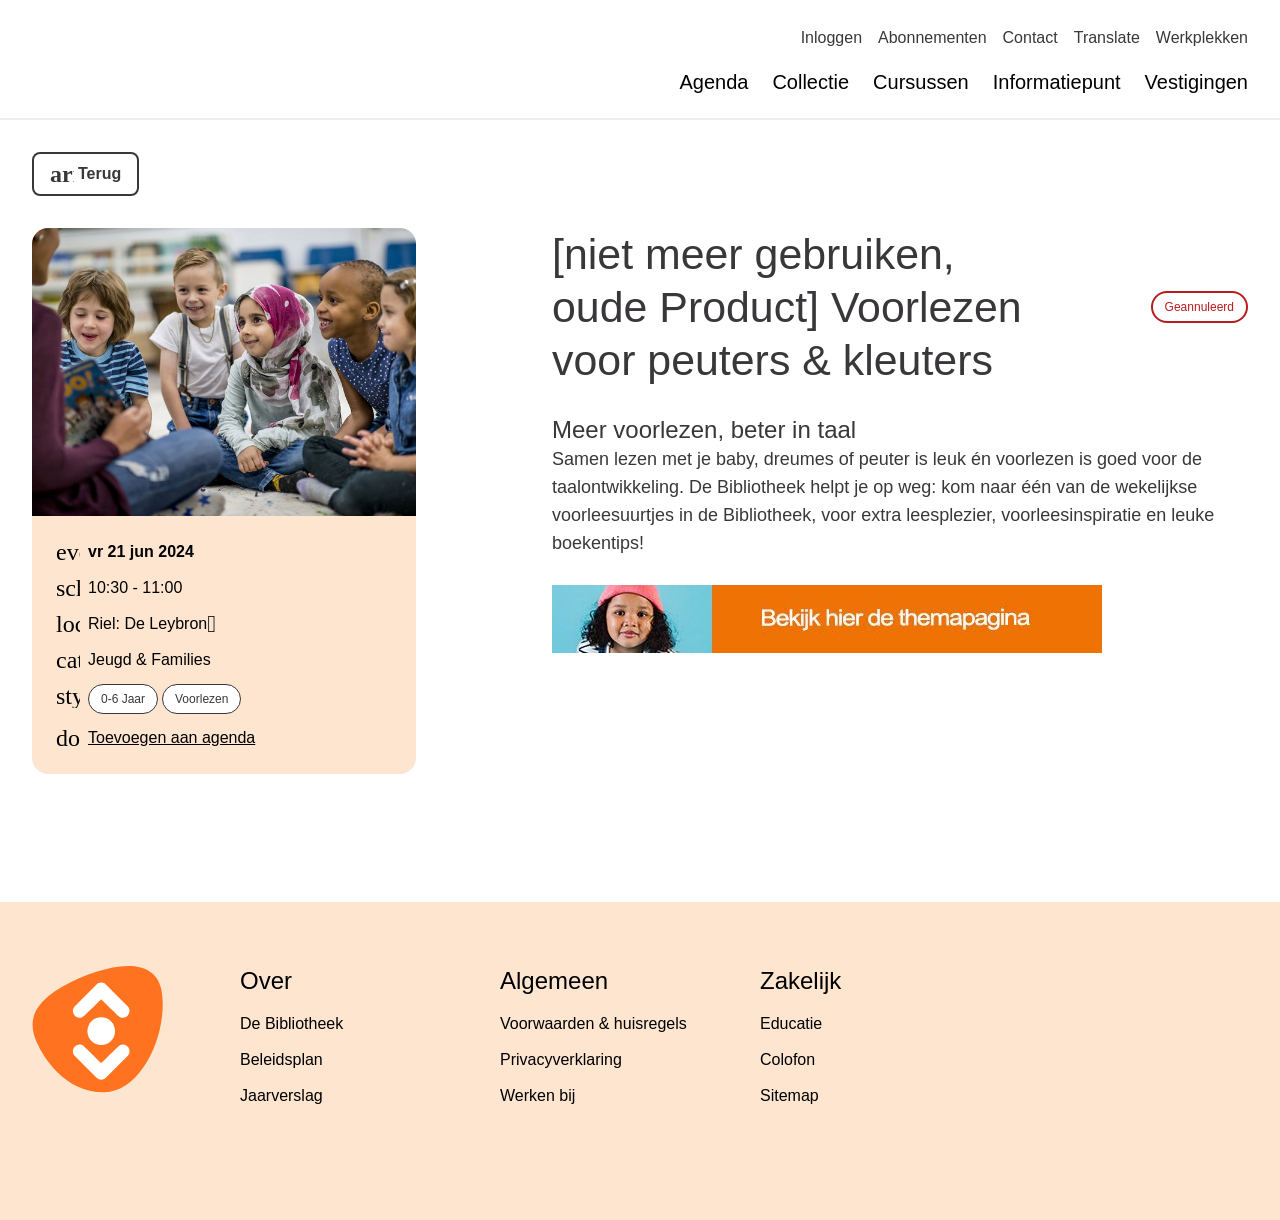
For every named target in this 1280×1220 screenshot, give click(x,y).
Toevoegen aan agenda (171, 737)
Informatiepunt (1057, 82)
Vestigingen (1196, 82)
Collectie (810, 82)
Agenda (713, 82)
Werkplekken (1202, 37)
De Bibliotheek (291, 1023)
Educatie (791, 1023)
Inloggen (831, 37)
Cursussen (921, 82)
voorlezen (201, 699)
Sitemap (789, 1095)
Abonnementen (932, 37)
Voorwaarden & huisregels (593, 1023)
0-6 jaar (123, 699)
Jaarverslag (281, 1095)
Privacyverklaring (561, 1059)
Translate (1107, 37)
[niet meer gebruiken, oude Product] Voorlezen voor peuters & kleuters (787, 307)
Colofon (787, 1059)
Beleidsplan (281, 1059)
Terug (99, 173)
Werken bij (537, 1095)
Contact (1030, 37)
